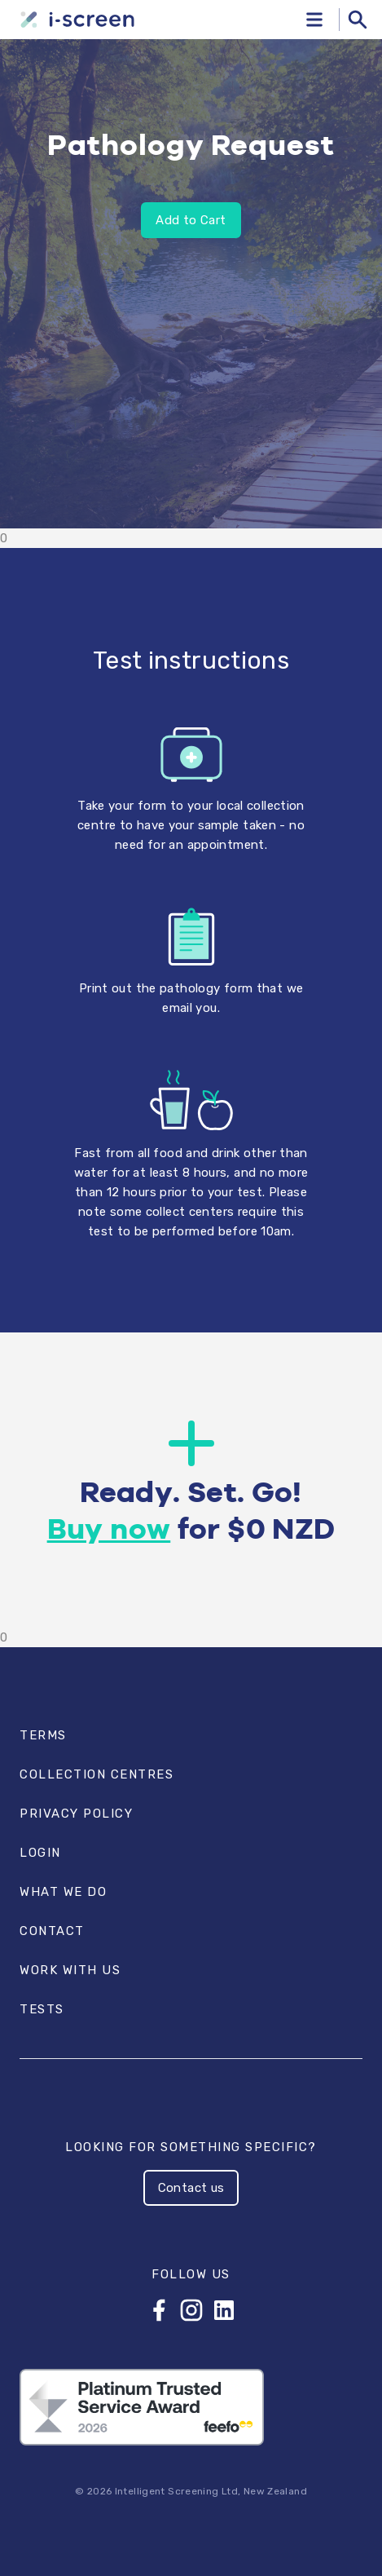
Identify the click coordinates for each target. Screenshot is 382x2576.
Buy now (109, 1530)
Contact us (191, 2188)
